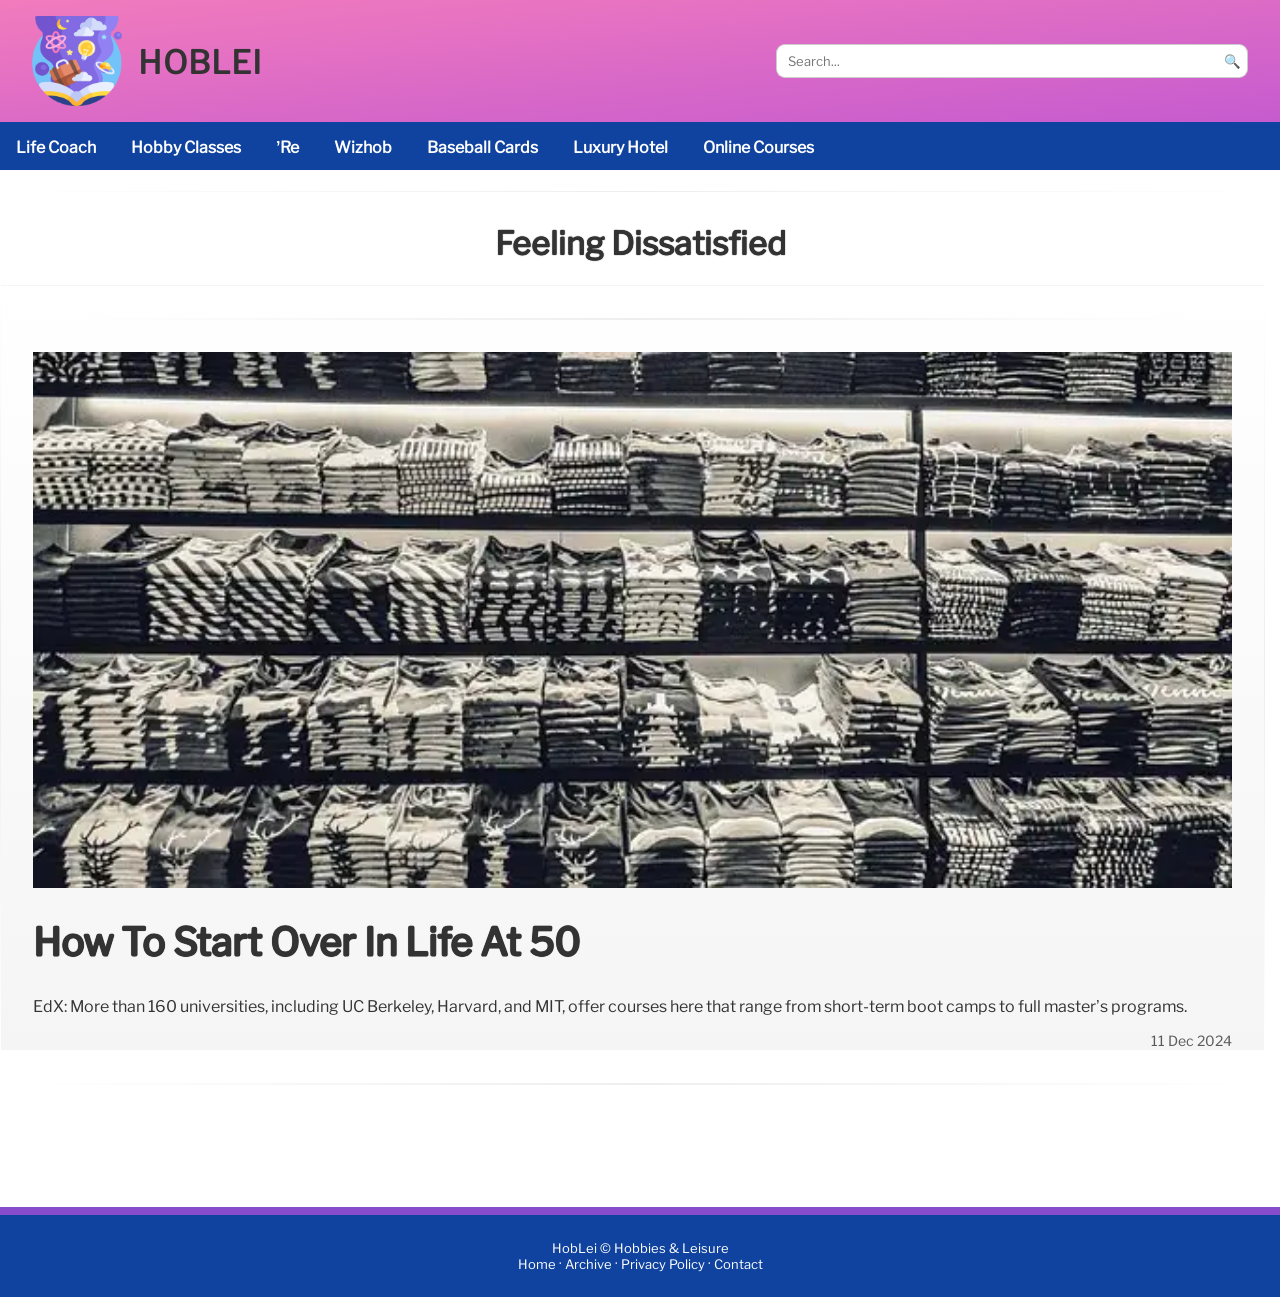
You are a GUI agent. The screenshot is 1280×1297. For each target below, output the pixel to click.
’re (287, 147)
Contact (738, 1264)
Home (537, 1264)
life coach (56, 147)
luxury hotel (620, 147)
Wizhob (363, 147)
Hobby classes (186, 147)
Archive (588, 1264)
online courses (758, 147)
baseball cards (482, 147)
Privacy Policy (663, 1264)
